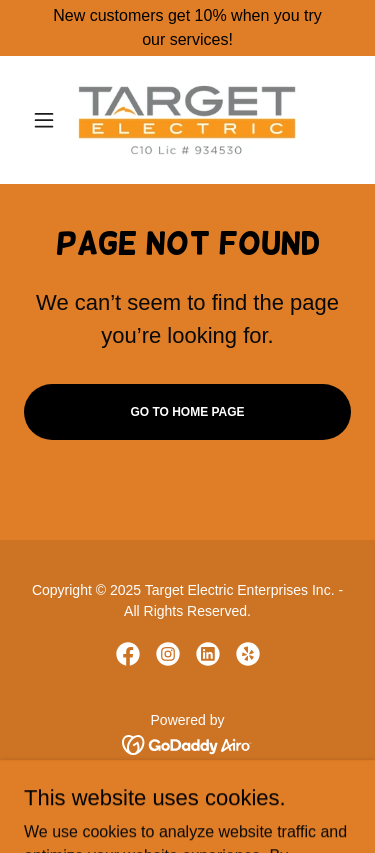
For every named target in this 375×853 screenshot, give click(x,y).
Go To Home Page (187, 412)
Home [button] (187, 799)
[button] (48, 120)
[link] (187, 120)
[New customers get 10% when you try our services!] (187, 28)
